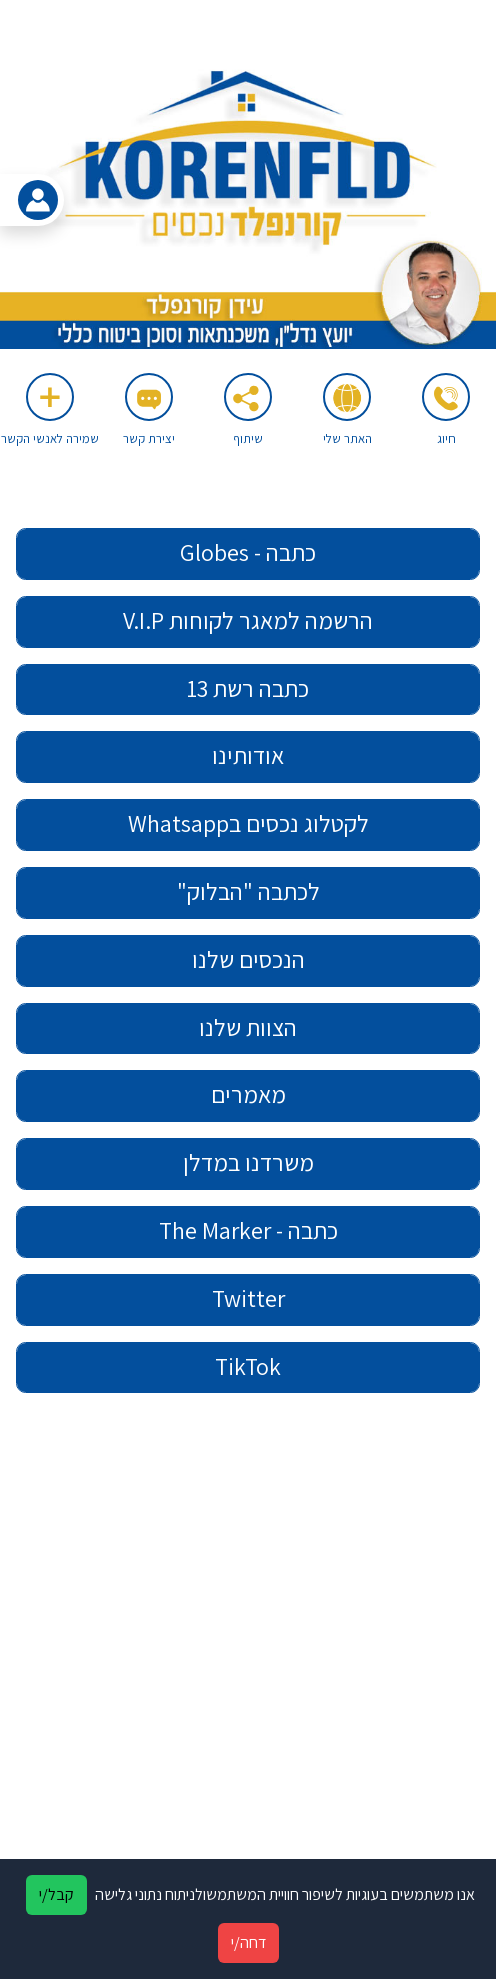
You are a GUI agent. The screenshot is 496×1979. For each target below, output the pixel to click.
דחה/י (248, 1942)
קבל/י (56, 1894)
